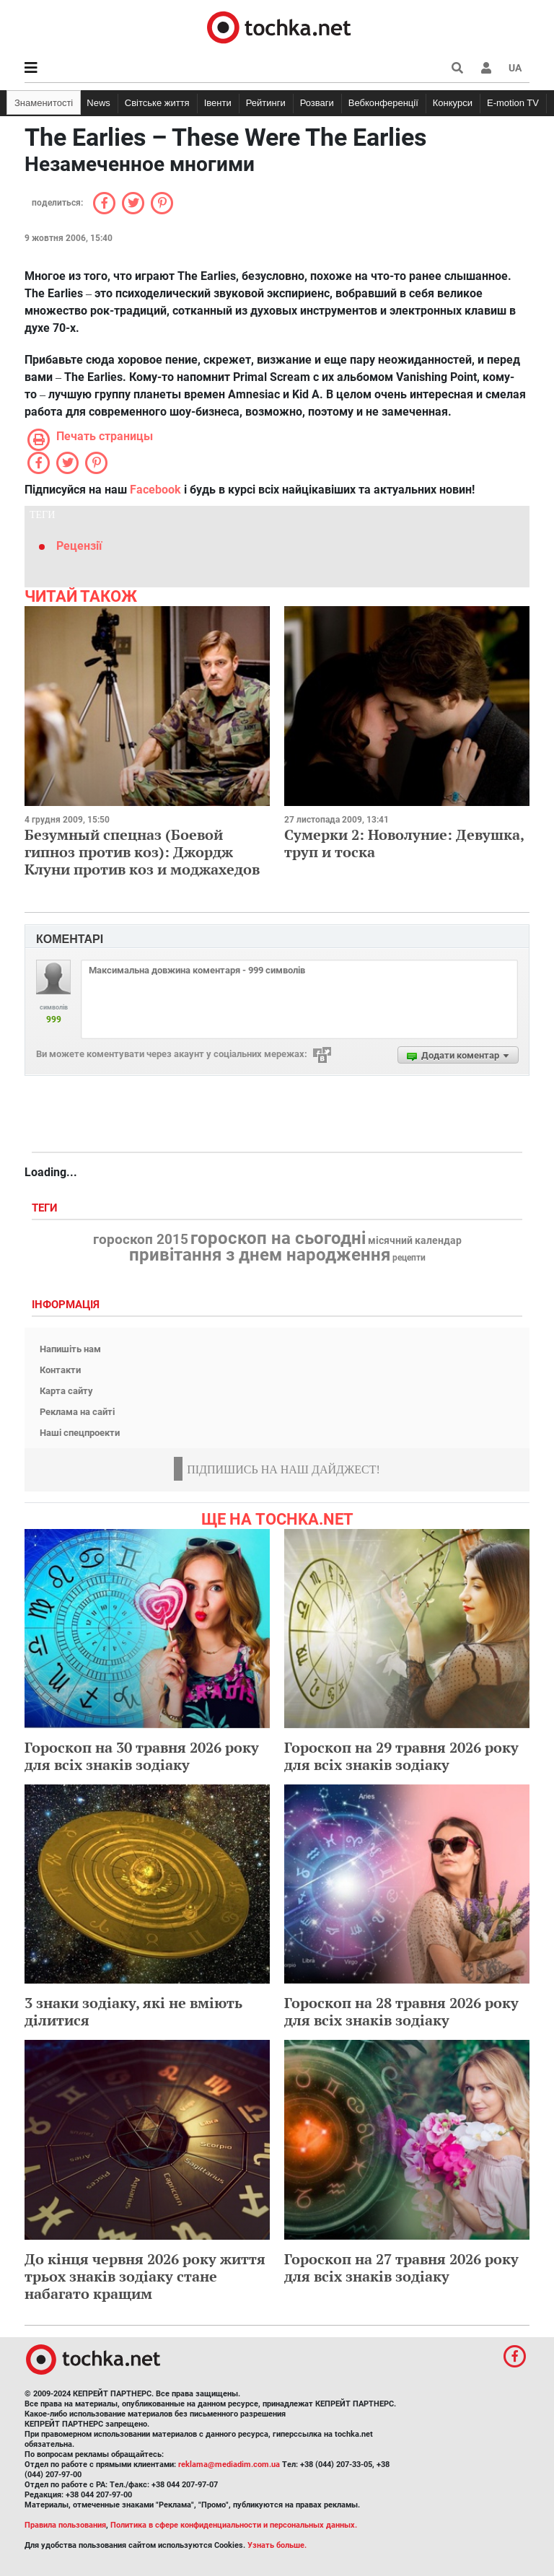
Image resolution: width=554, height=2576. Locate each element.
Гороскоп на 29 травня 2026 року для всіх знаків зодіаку (401, 1756)
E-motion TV (513, 102)
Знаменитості (43, 102)
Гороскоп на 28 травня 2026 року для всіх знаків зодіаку (401, 2011)
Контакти (60, 1369)
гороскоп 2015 (140, 1239)
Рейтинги (266, 102)
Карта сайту (66, 1390)
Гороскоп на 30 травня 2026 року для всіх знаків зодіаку (142, 1756)
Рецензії (79, 546)
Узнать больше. (277, 2545)
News (98, 102)
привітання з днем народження (259, 1255)
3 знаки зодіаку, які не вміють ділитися (133, 2011)
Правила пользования (65, 2525)
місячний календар (415, 1241)
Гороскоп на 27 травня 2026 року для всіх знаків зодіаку (401, 2267)
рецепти (409, 1258)
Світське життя (157, 102)
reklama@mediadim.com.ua (229, 2464)
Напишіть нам (70, 1349)
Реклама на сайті (77, 1411)
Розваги (317, 102)
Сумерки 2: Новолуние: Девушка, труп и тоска (404, 843)
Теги (46, 1208)
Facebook (155, 489)
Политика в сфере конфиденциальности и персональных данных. (233, 2525)
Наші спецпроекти (80, 1432)
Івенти (218, 102)
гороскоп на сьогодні (278, 1238)
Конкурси (452, 102)
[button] (486, 67)
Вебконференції (383, 102)
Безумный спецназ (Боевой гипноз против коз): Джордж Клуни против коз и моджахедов (142, 852)
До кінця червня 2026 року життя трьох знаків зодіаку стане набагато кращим (145, 2276)
